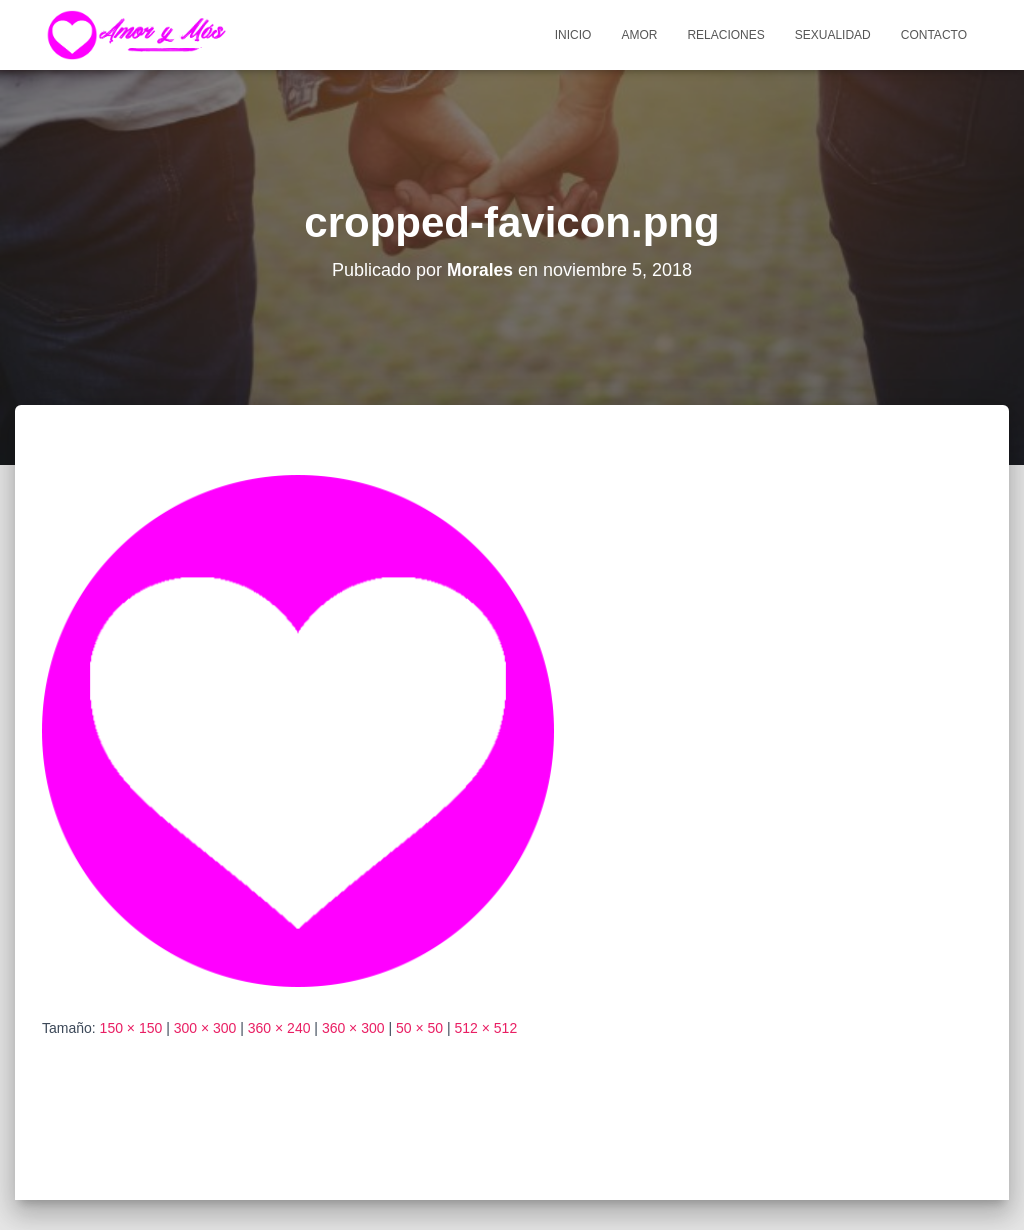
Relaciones (725, 35)
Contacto (934, 35)
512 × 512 (486, 1028)
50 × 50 (419, 1028)
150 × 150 (131, 1028)
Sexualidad (833, 35)
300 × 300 (205, 1028)
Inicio (573, 35)
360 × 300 (353, 1028)
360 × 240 (279, 1028)
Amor (639, 35)
